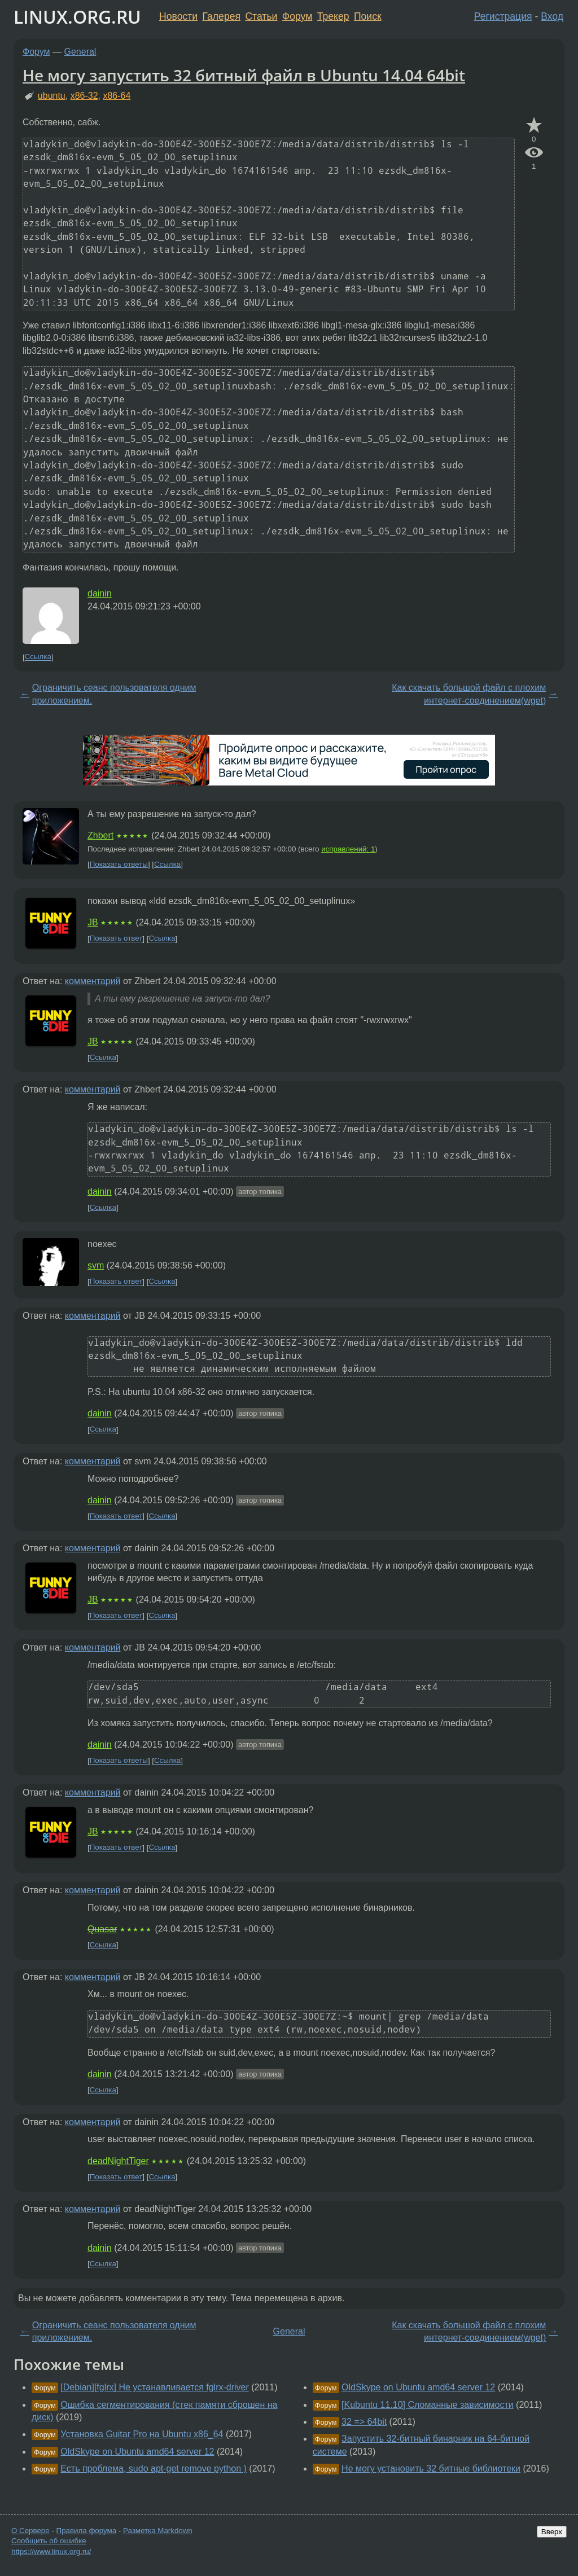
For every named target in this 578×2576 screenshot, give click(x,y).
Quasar (102, 1929)
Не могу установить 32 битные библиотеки (430, 2468)
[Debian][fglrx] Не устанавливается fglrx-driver (154, 2387)
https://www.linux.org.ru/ (51, 2551)
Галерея (221, 16)
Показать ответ (116, 938)
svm (95, 1265)
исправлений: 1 (348, 849)
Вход (552, 16)
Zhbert (100, 835)
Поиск (368, 16)
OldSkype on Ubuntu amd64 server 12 (137, 2451)
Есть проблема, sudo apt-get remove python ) (153, 2468)
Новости (178, 16)
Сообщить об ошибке (48, 2540)
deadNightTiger (118, 2161)
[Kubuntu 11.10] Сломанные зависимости (427, 2405)
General (80, 51)
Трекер (333, 16)
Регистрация (503, 16)
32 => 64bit (364, 2421)
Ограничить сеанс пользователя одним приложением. (114, 694)
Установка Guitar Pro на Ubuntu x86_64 (141, 2434)
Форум (297, 16)
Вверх (551, 2531)
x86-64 (116, 95)
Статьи (261, 16)
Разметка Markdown (157, 2530)
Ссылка (38, 657)
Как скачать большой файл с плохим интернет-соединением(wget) (469, 694)
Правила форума (86, 2530)
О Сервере (30, 2530)
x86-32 (84, 95)
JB (92, 922)
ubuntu (51, 95)
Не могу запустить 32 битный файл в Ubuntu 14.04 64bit (244, 75)
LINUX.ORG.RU (77, 17)
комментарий (93, 981)
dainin (99, 593)
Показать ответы (119, 864)
